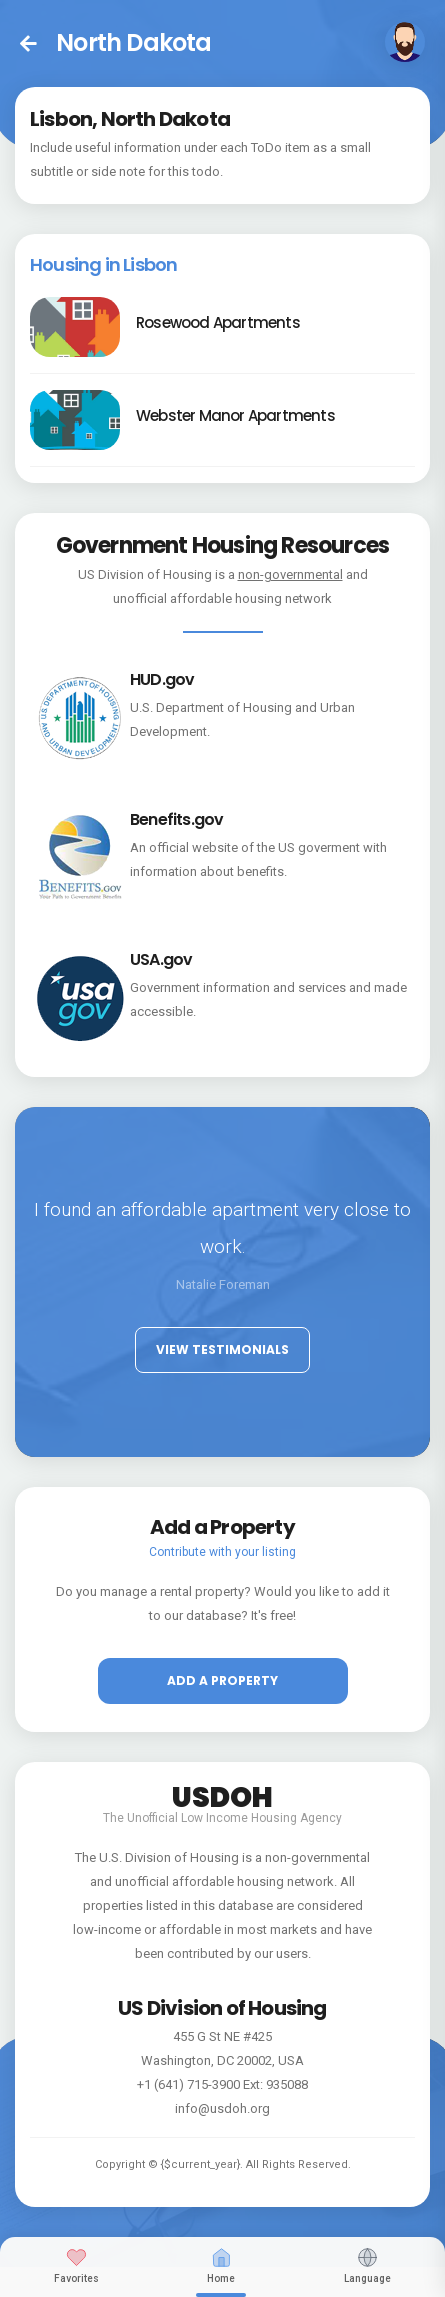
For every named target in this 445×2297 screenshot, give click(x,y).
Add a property (222, 1680)
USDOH (222, 1794)
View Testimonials (222, 1349)
